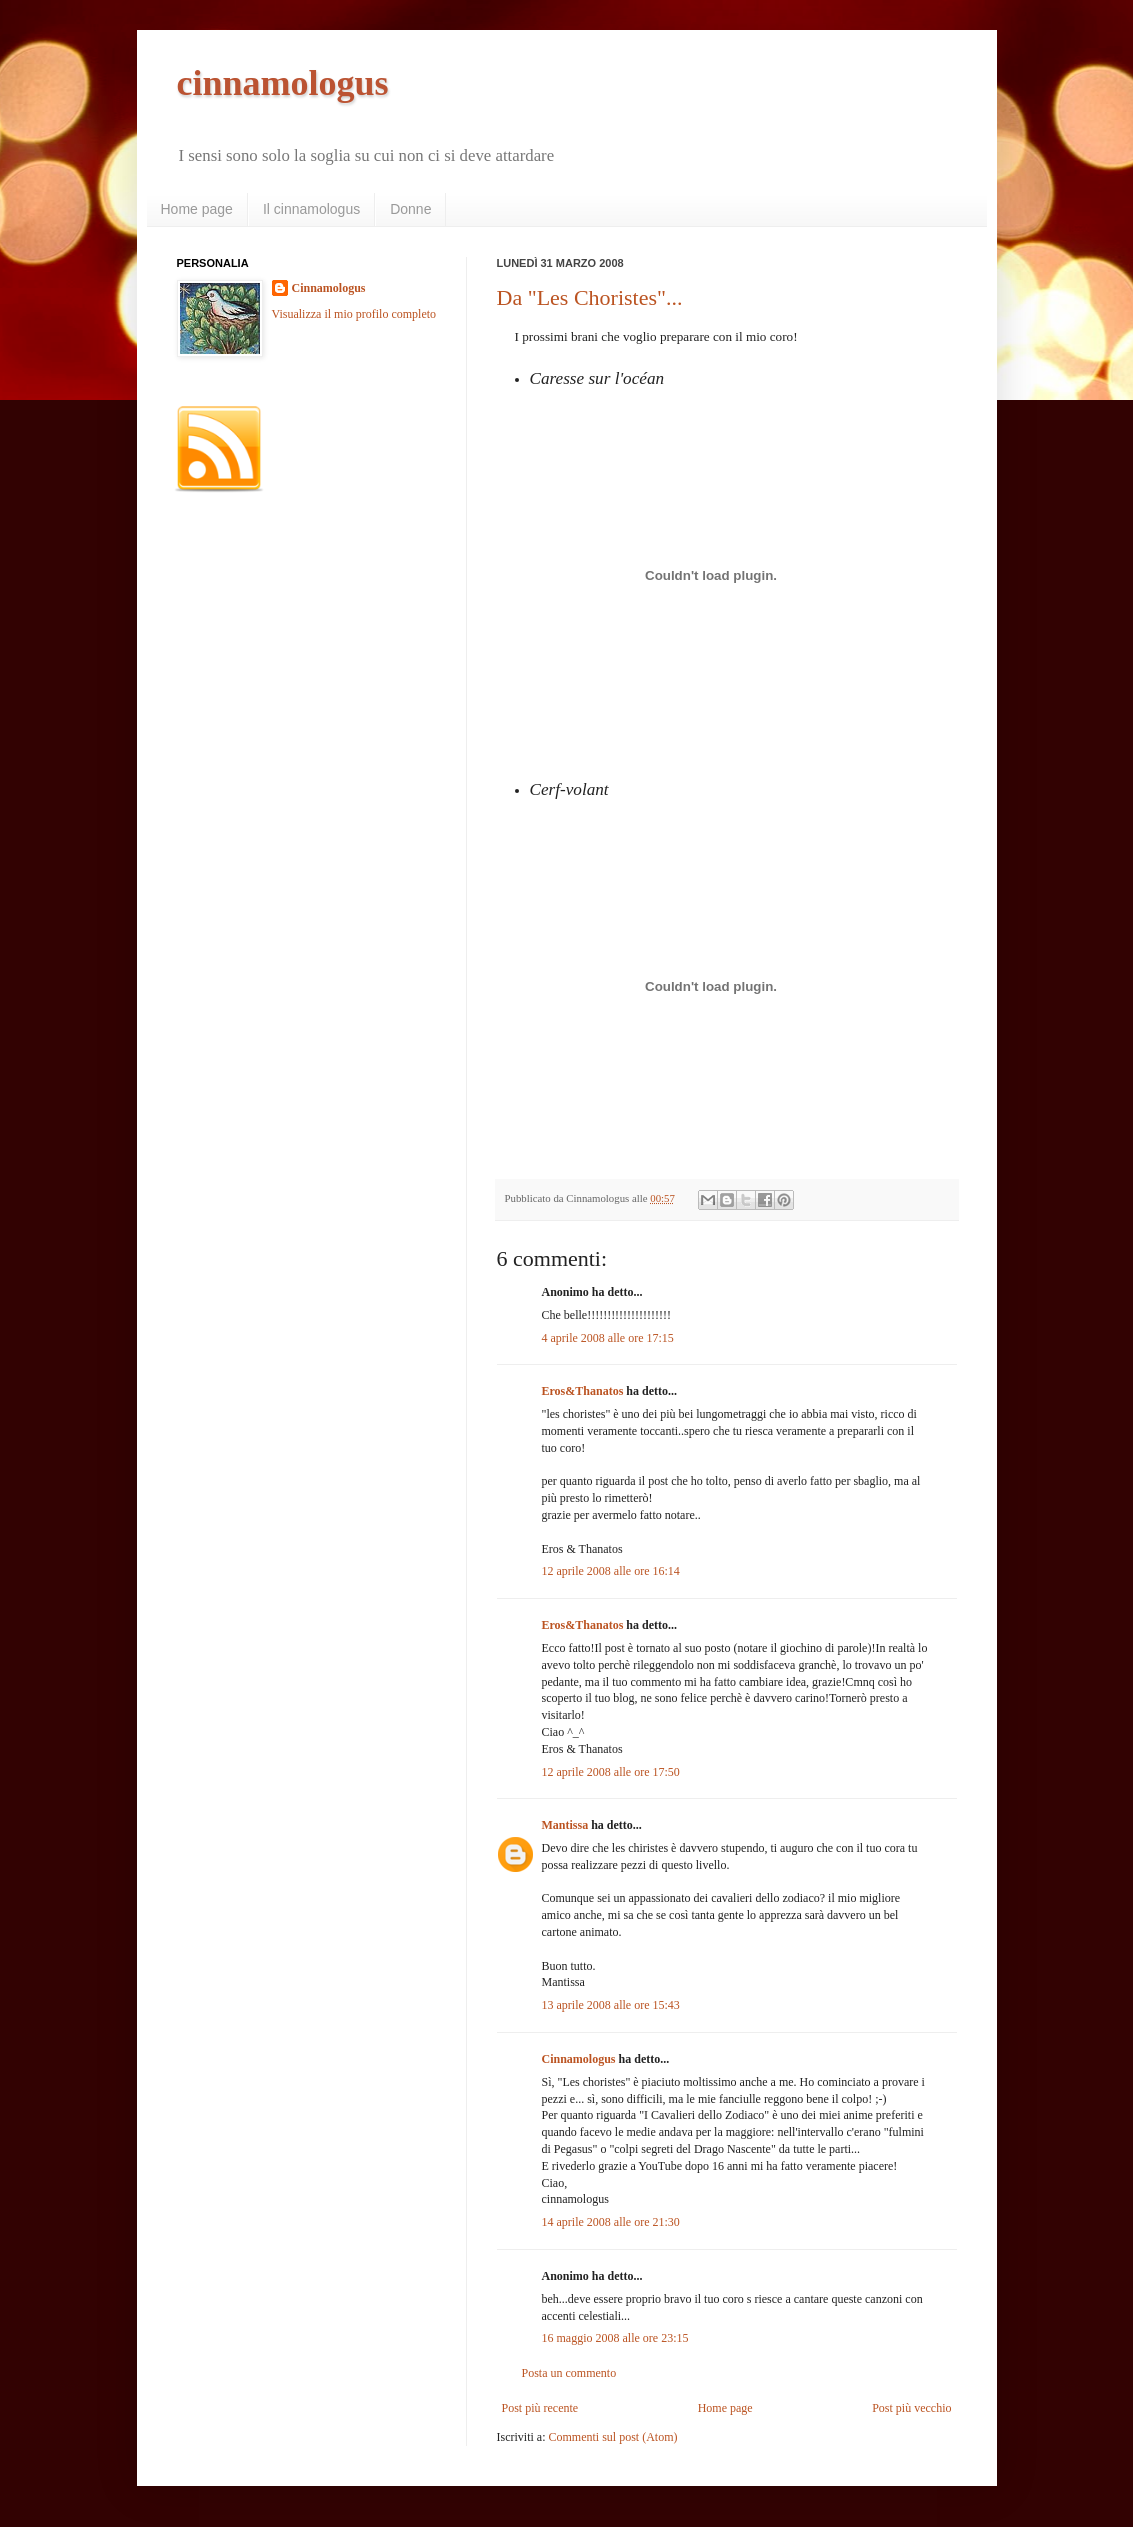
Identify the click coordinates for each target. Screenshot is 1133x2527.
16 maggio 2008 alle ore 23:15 (615, 2338)
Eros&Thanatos (583, 1391)
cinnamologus (283, 83)
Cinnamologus (579, 2059)
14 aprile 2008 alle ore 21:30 (611, 2222)
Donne (410, 209)
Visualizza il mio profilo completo (354, 314)
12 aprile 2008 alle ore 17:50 (611, 1772)
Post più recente (540, 2408)
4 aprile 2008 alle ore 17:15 (608, 1338)
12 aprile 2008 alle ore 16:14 (611, 1571)
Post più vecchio (911, 2408)
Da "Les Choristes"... (590, 297)
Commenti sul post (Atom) (612, 2437)
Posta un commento (569, 2373)
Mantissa (565, 1825)
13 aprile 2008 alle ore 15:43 (611, 2005)
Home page (197, 209)
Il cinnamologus (311, 209)
